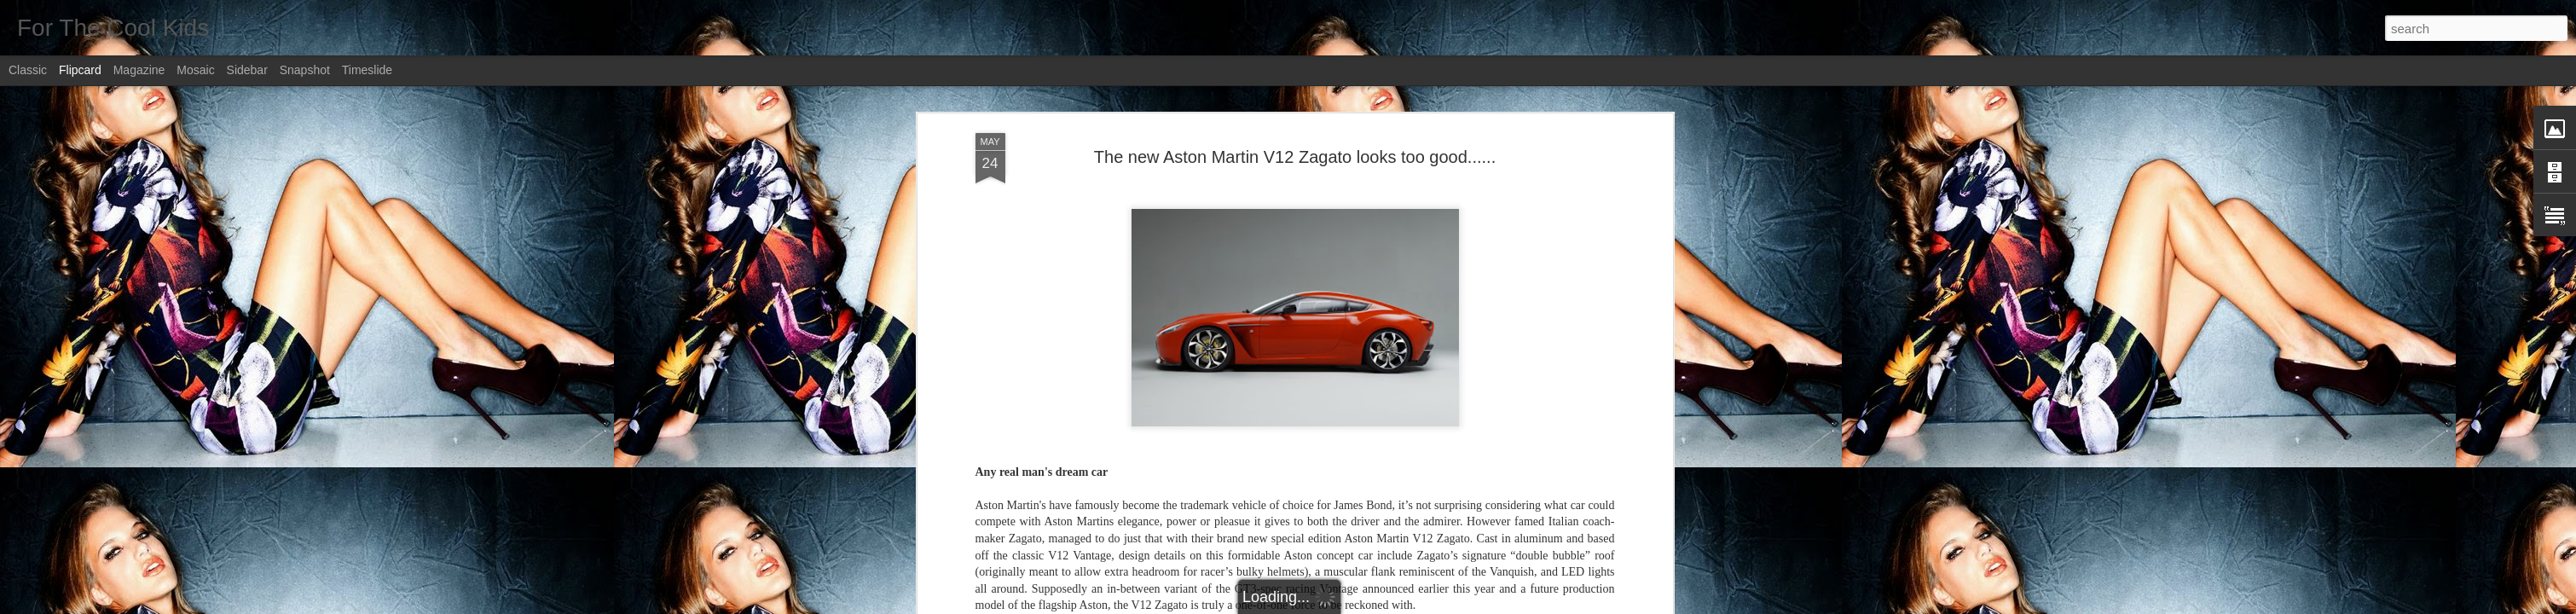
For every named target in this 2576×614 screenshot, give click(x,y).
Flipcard (80, 70)
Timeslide (367, 70)
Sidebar (247, 70)
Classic (28, 70)
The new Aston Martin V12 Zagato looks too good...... (1295, 157)
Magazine (139, 70)
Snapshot (305, 70)
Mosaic (195, 70)
